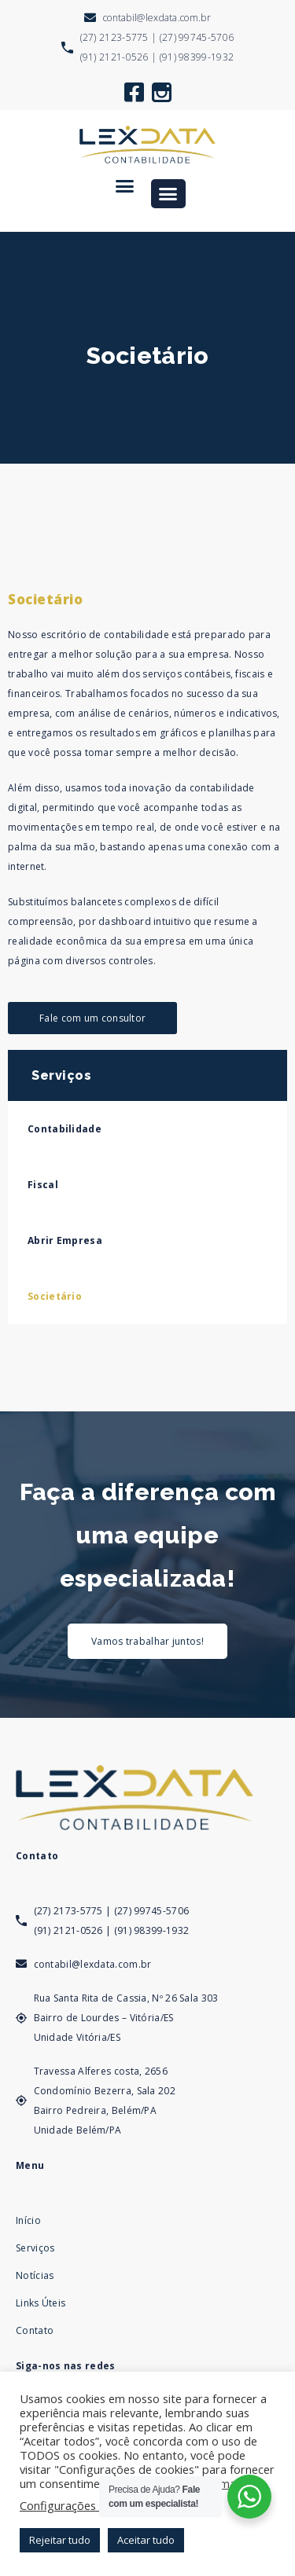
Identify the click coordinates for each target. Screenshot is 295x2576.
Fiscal (43, 1184)
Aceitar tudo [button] (146, 2540)
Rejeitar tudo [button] (59, 2540)
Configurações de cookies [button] (87, 2505)
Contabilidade (64, 1129)
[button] (125, 186)
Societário (55, 1296)
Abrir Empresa (65, 1240)
